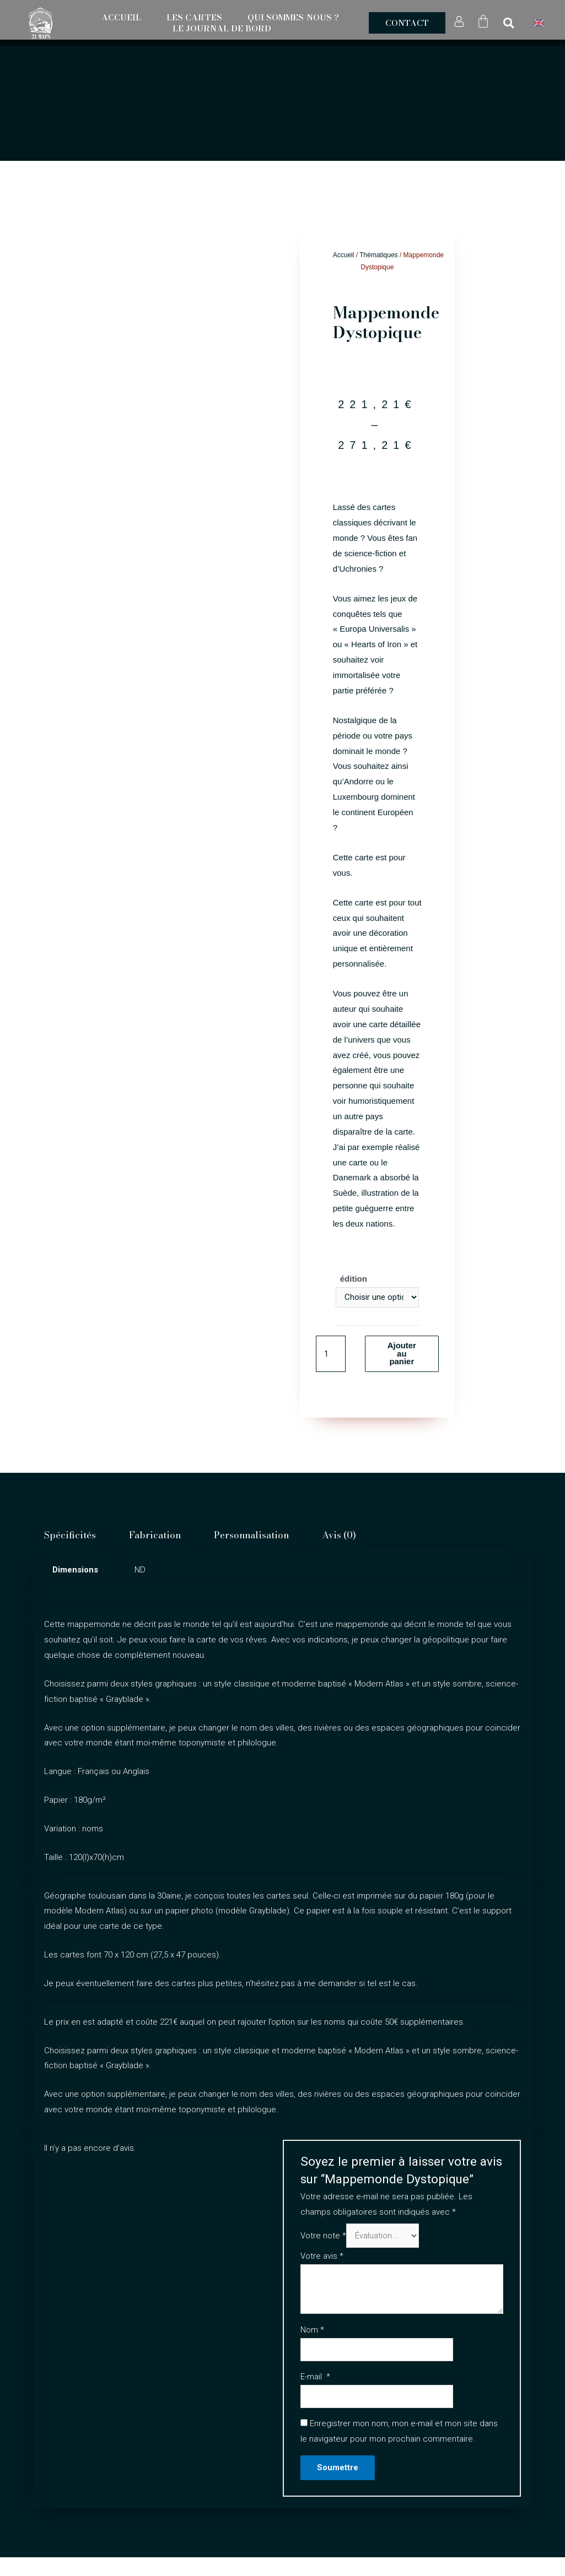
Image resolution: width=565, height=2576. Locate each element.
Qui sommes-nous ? (293, 17)
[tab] (70, 1535)
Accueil (121, 17)
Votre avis (321, 2257)
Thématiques (378, 255)
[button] (407, 23)
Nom (312, 2330)
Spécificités (70, 1535)
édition (353, 1278)
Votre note (323, 2236)
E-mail (315, 2377)
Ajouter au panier (402, 1354)
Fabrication (155, 1535)
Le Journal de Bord (222, 28)
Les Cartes (194, 17)
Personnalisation (251, 1535)
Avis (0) (339, 1535)
